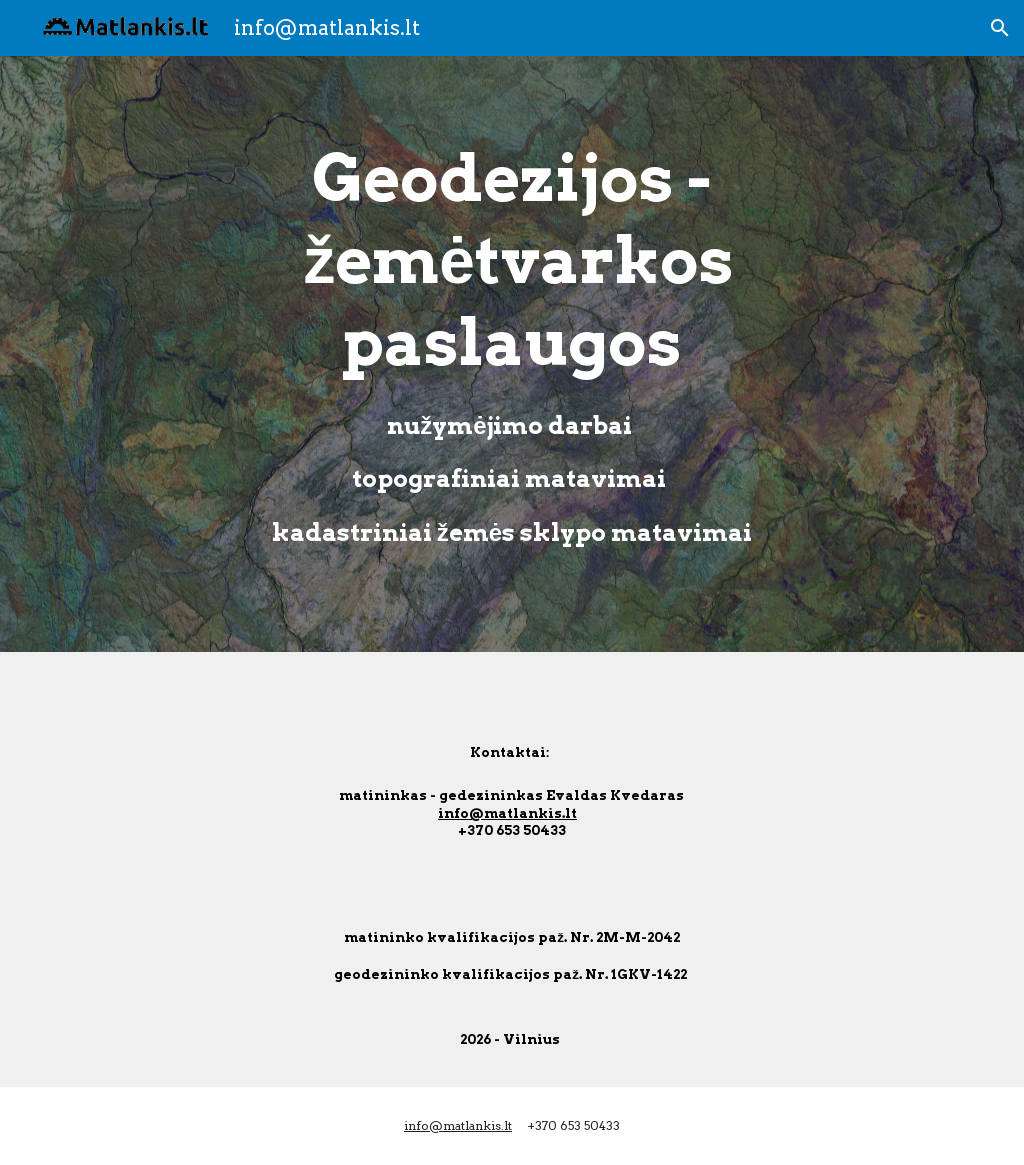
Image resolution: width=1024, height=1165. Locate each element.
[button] (1000, 28)
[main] (511, 354)
